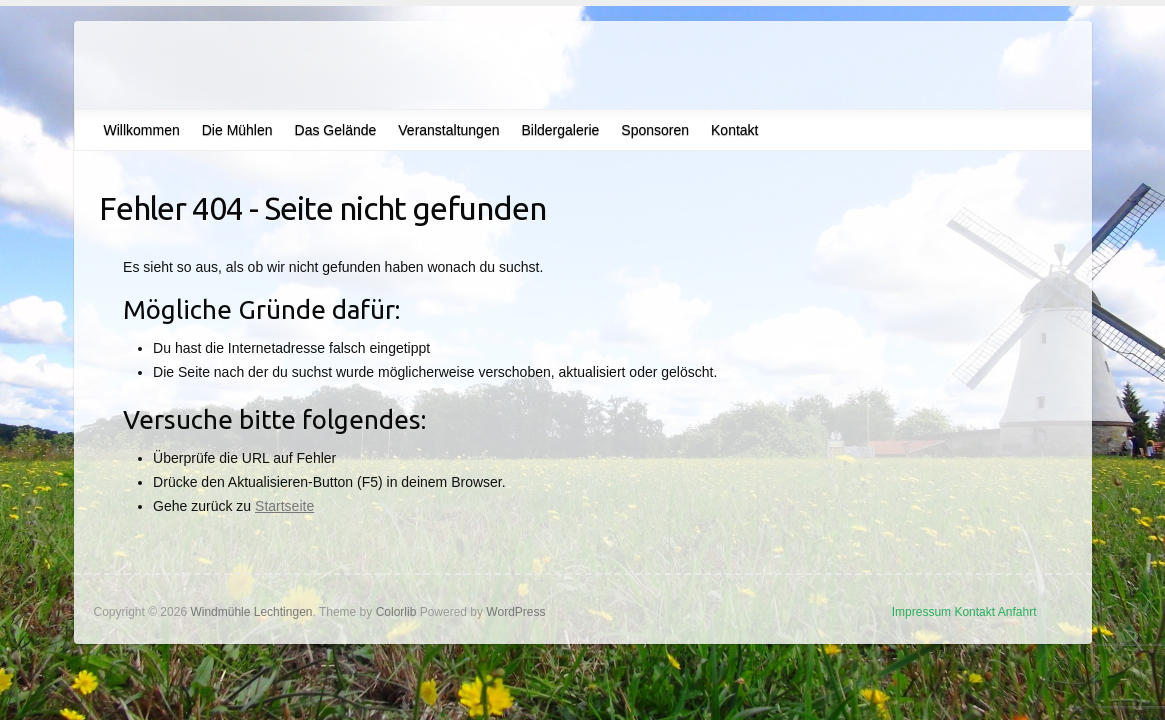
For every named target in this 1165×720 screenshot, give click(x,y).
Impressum (921, 612)
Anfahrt (1017, 612)
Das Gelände (336, 130)
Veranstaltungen (448, 130)
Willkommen (142, 130)
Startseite (284, 506)
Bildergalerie (560, 130)
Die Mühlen (237, 130)
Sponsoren (655, 130)
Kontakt (734, 130)
